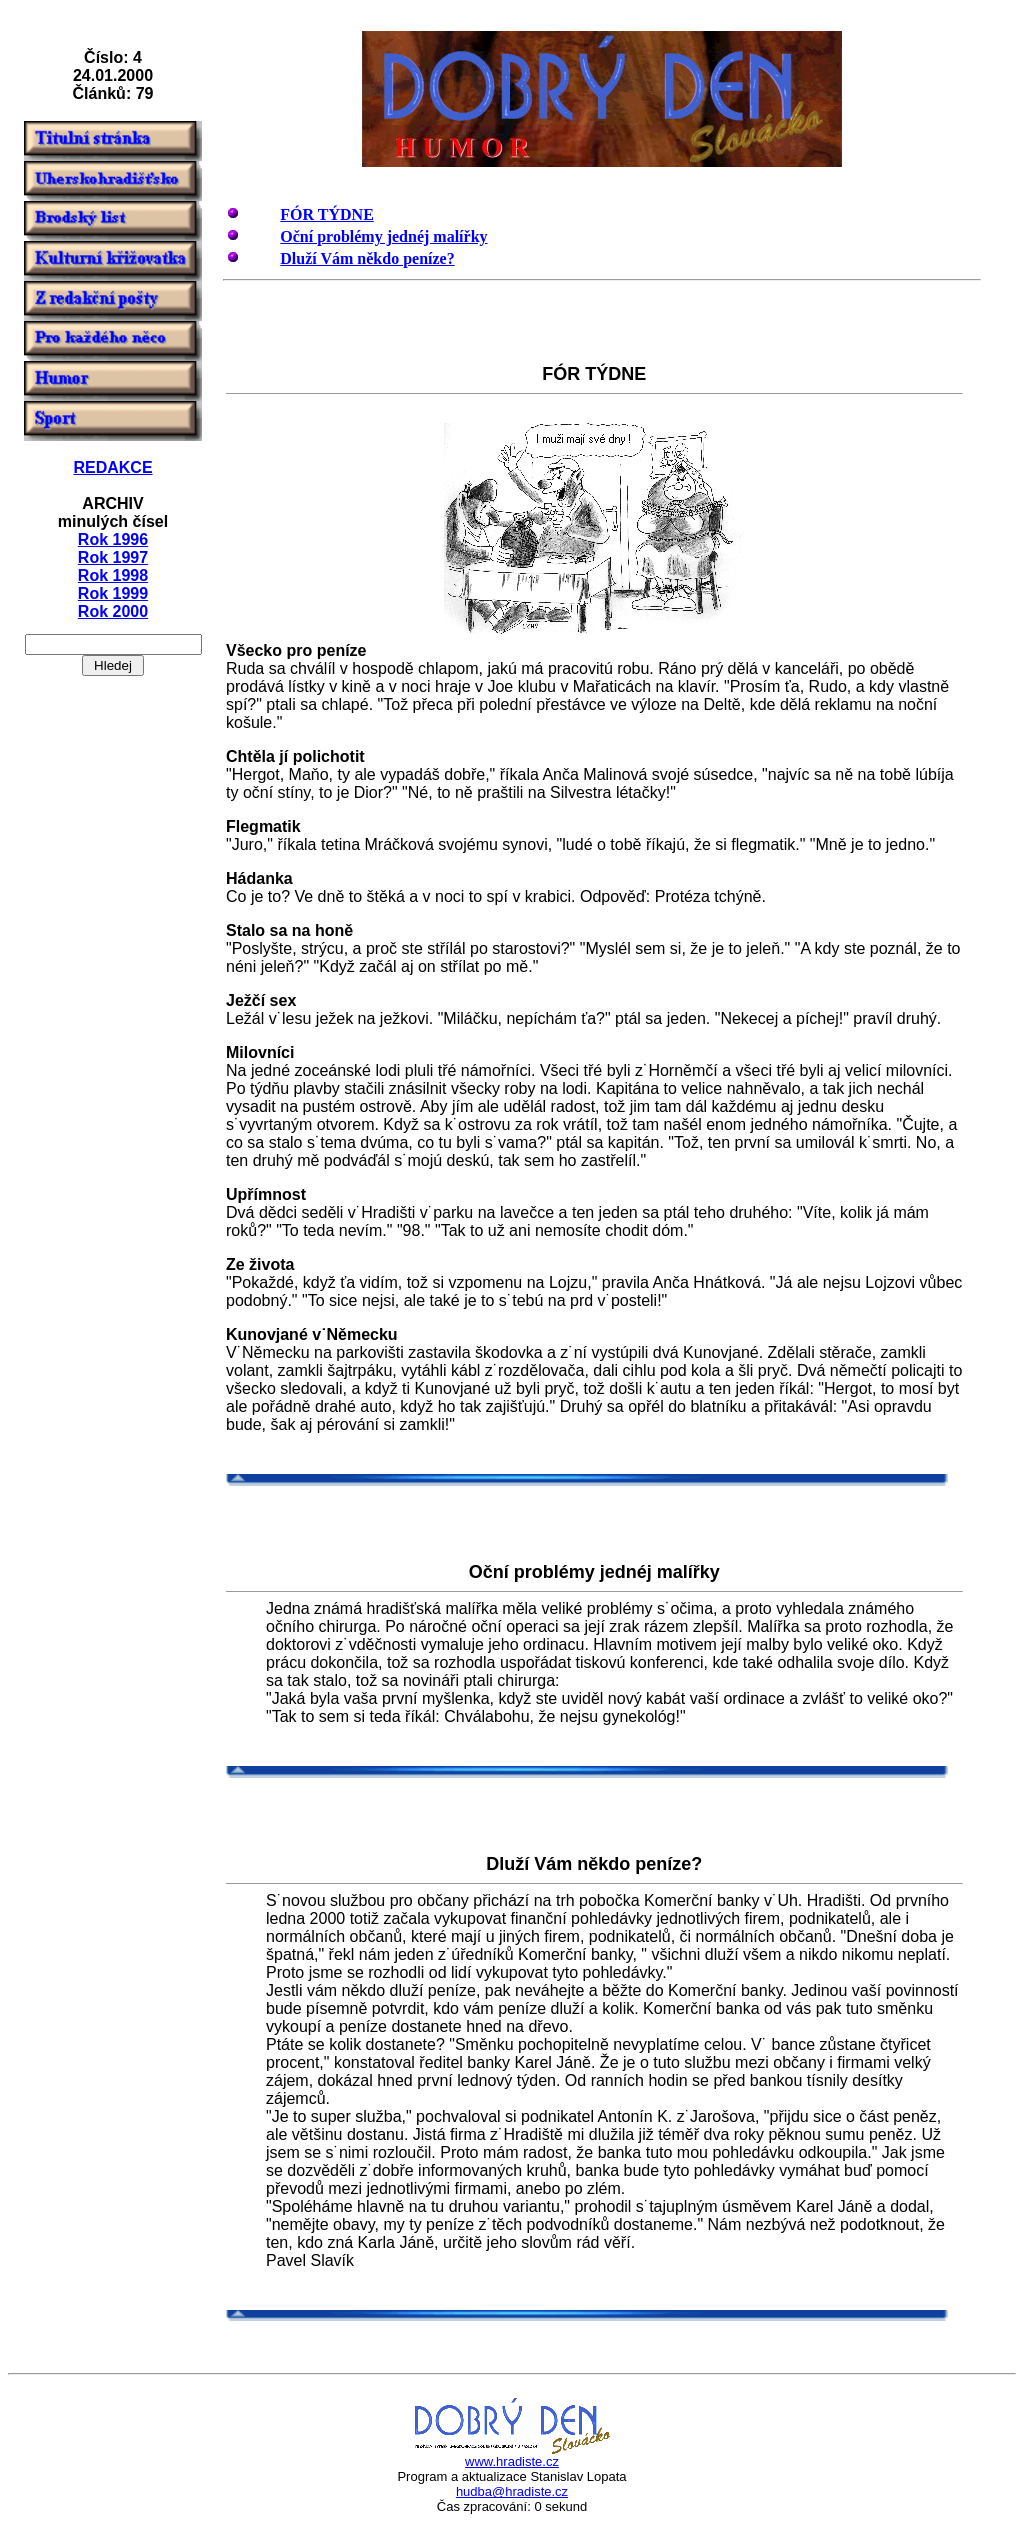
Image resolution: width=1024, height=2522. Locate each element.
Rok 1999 (113, 593)
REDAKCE (112, 467)
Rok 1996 (113, 539)
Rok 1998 (113, 575)
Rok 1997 (113, 557)
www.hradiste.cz (512, 2461)
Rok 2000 (113, 611)
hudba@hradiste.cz (512, 2491)
